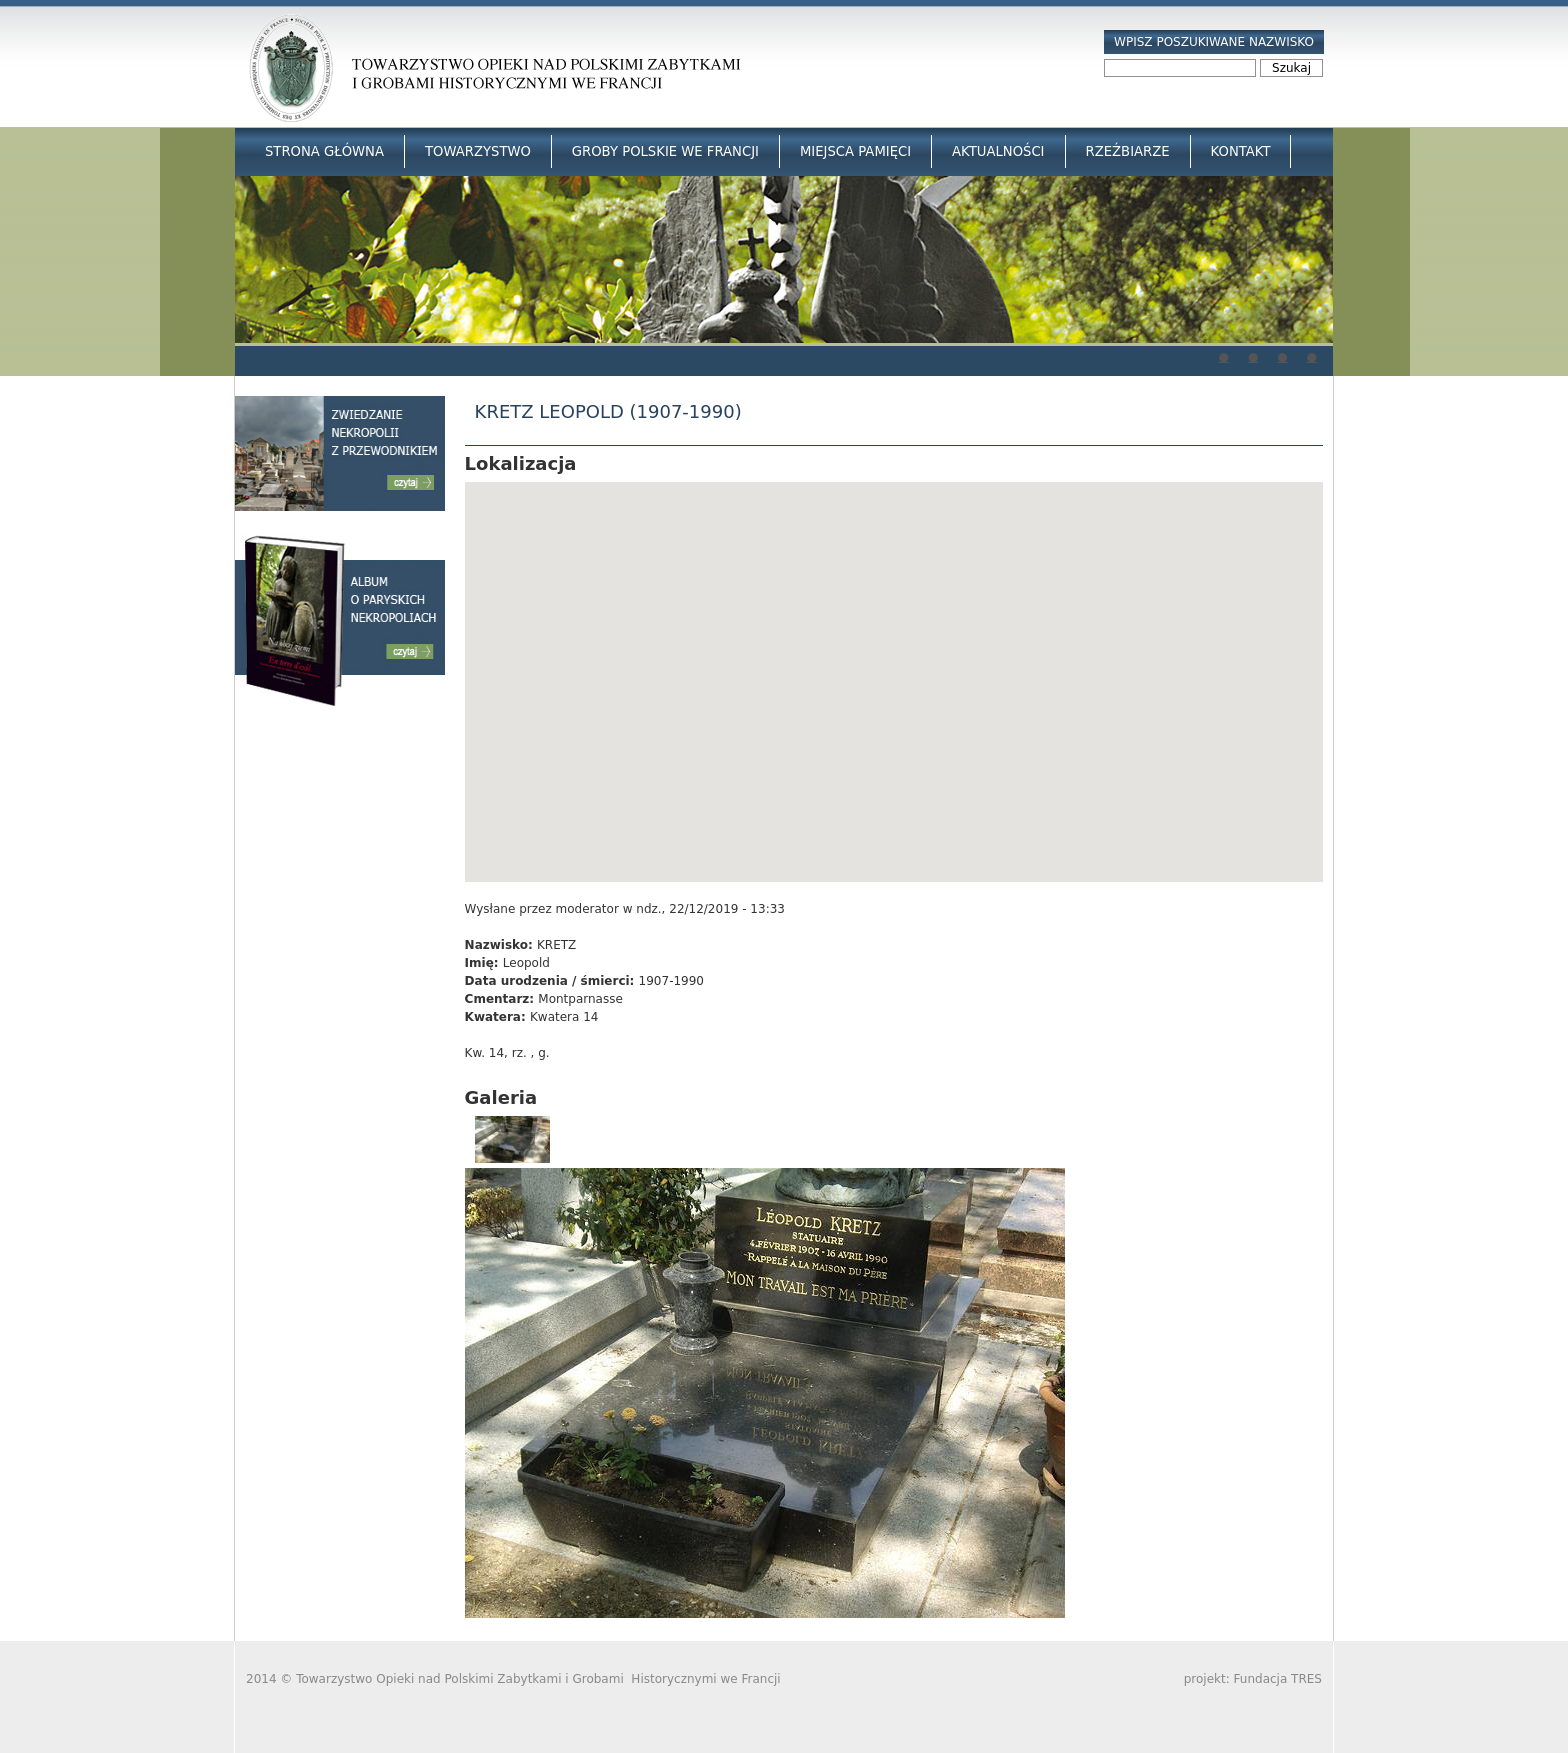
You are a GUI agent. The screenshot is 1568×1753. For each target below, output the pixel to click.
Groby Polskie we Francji (665, 151)
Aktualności (998, 151)
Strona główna (324, 151)
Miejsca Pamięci (855, 151)
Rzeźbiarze (1128, 151)
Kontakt (1241, 151)
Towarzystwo (478, 151)
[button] (894, 663)
